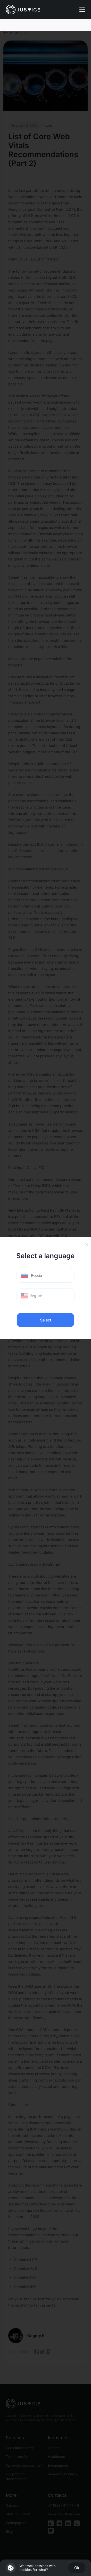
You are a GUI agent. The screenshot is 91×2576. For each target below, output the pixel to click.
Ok (76, 2567)
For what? (40, 2570)
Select (45, 1320)
